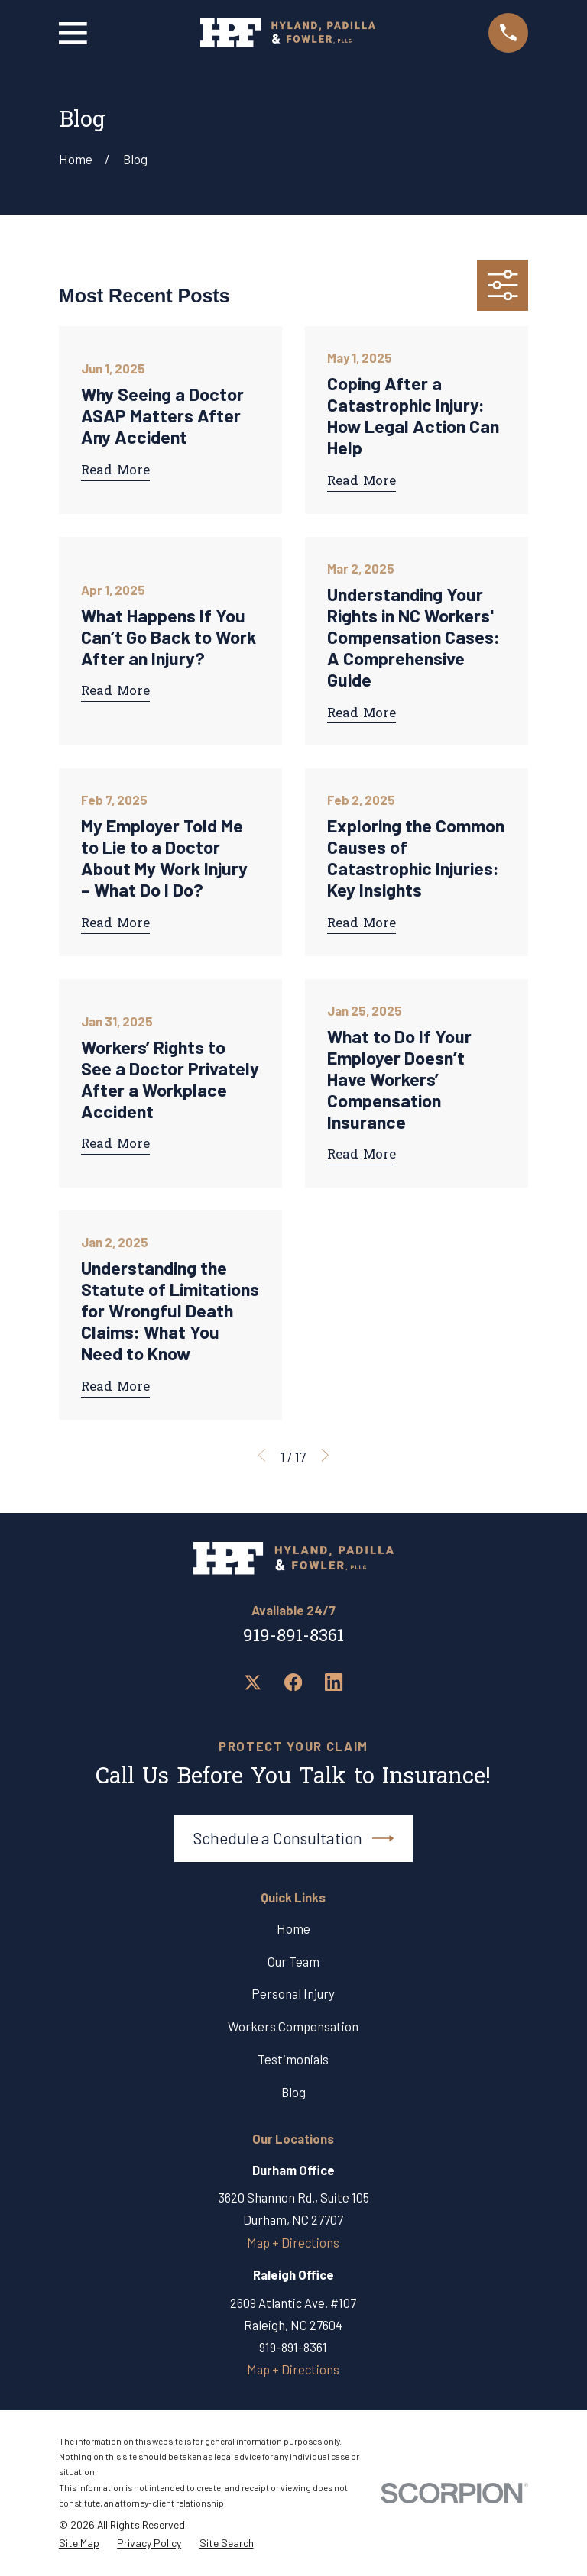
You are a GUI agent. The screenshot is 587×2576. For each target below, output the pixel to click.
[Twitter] (252, 1682)
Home (293, 1928)
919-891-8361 (293, 1637)
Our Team (293, 1961)
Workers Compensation (293, 2026)
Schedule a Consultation (293, 1838)
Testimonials (293, 2059)
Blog (293, 2091)
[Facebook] (293, 1682)
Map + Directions (293, 2242)
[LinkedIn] (333, 1682)
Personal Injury (293, 1993)
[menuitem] (79, 2543)
